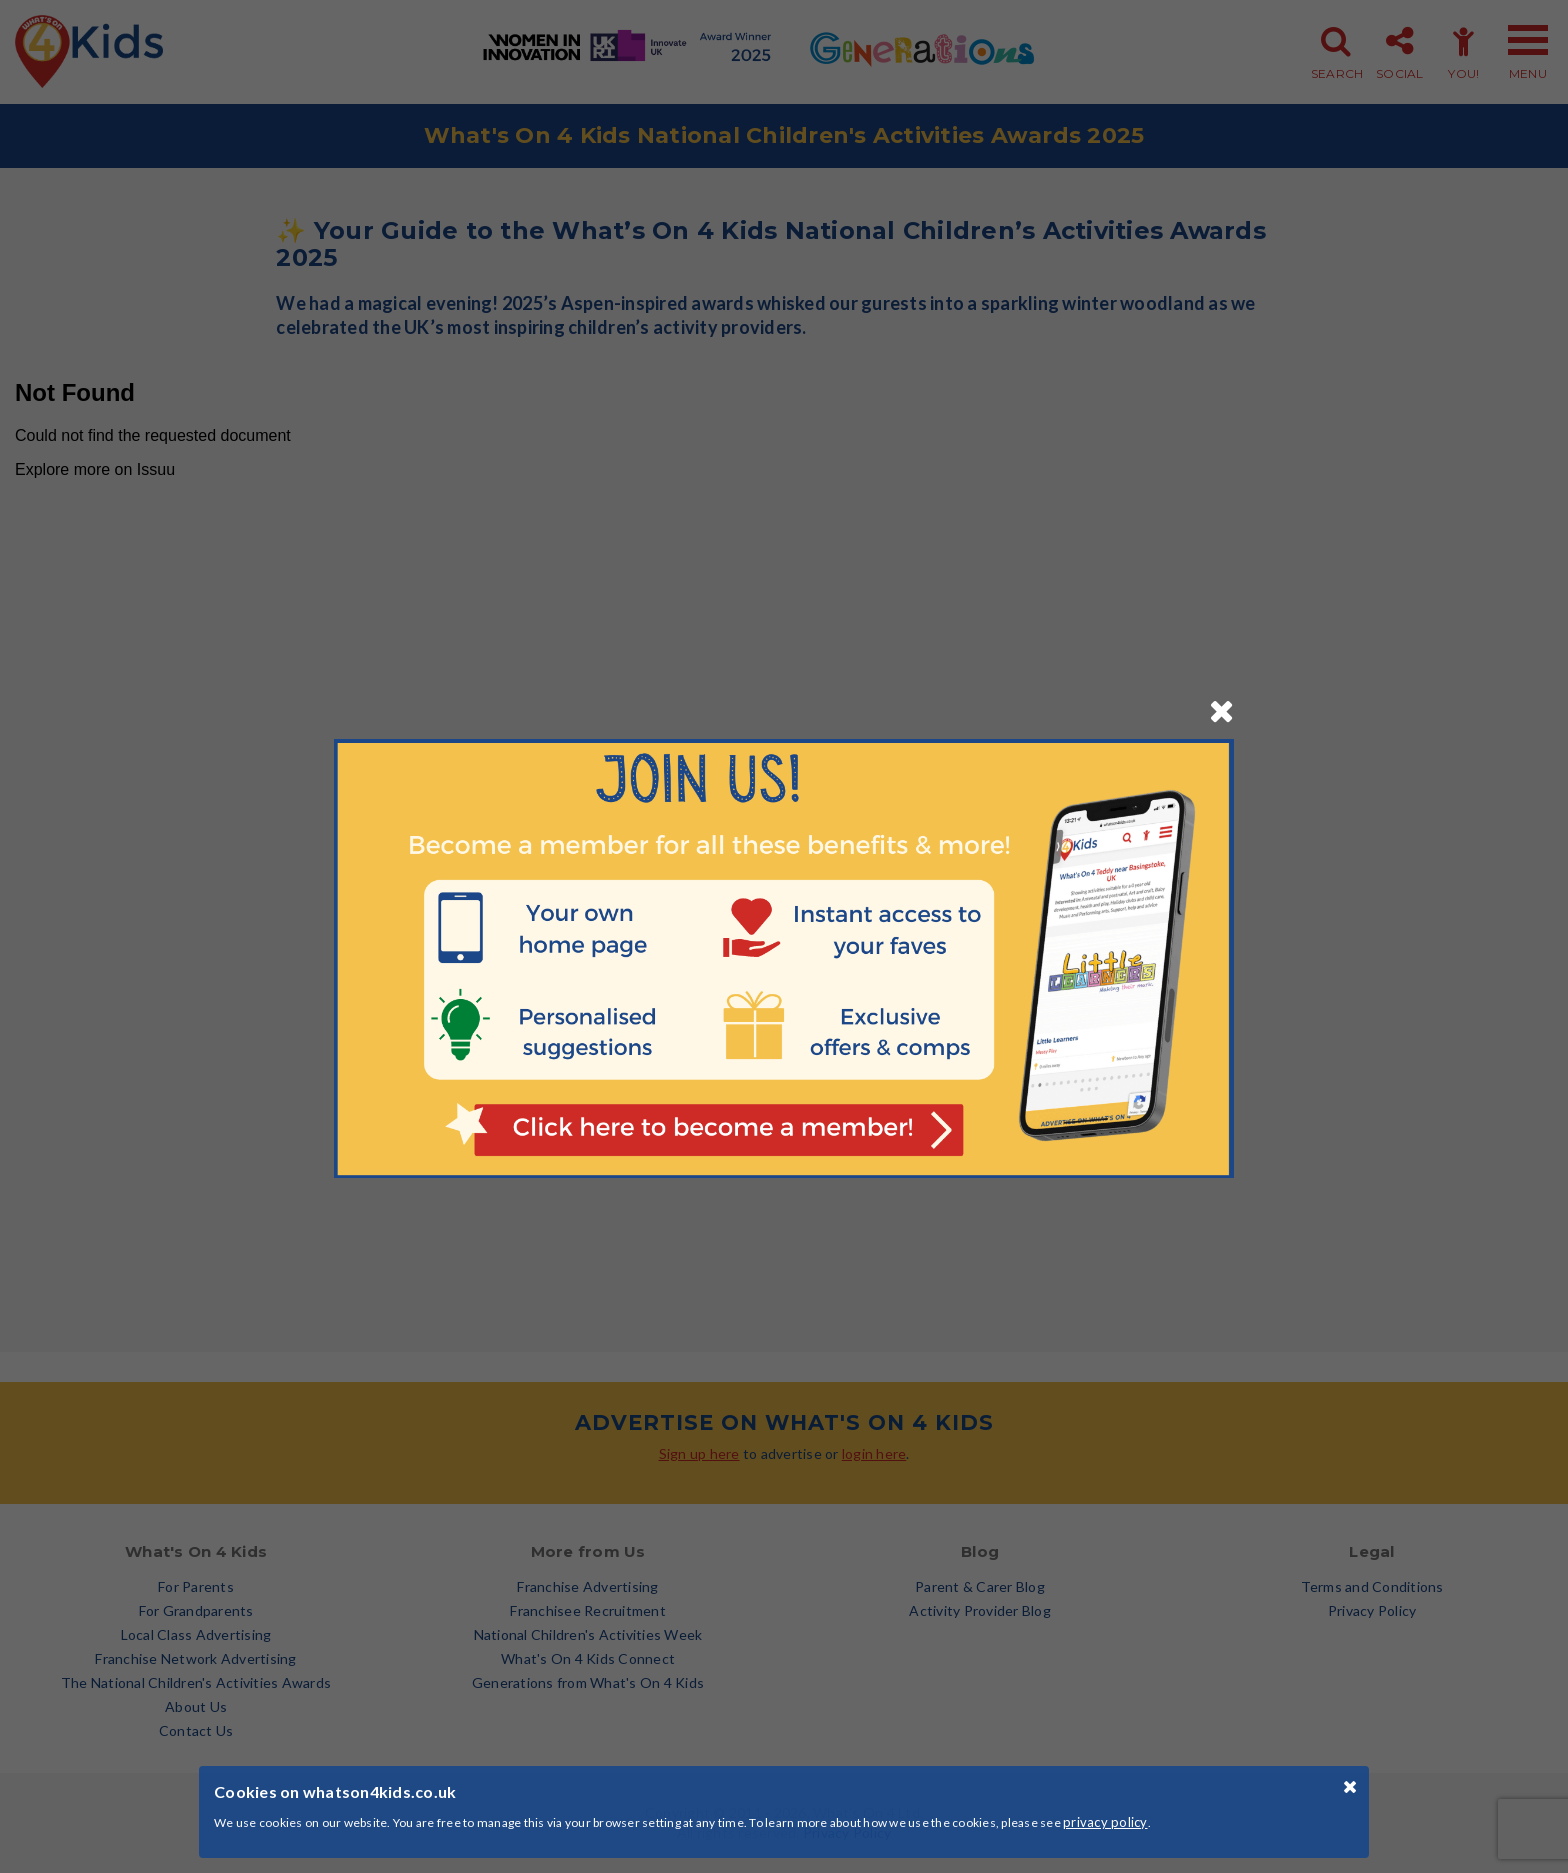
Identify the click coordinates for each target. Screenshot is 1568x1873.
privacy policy (1105, 1822)
